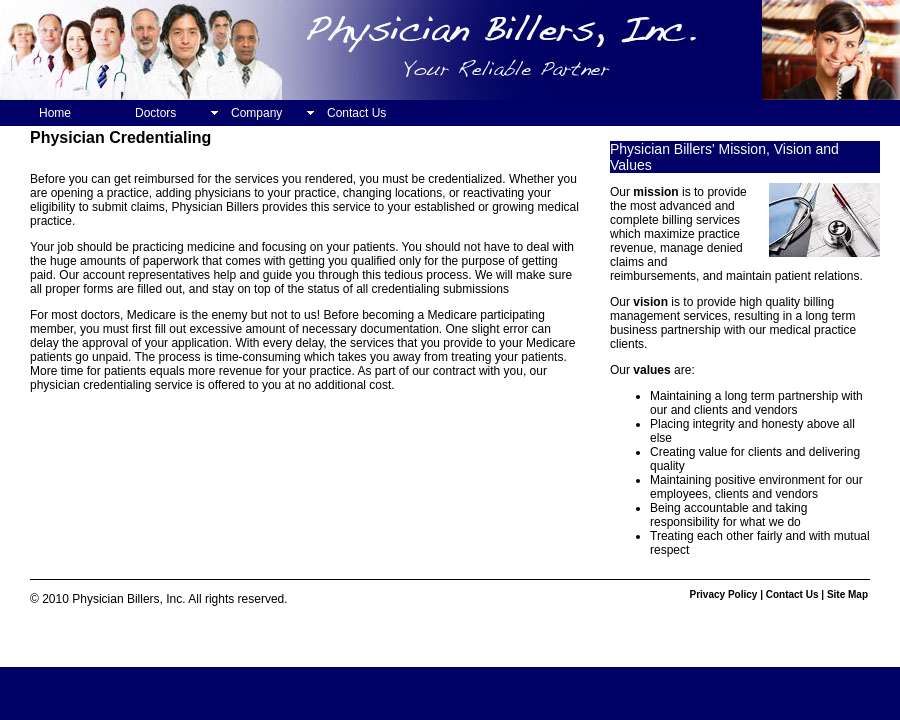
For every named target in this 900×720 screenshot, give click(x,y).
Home (55, 113)
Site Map (847, 594)
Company (256, 113)
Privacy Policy (724, 594)
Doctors (155, 113)
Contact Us (356, 113)
